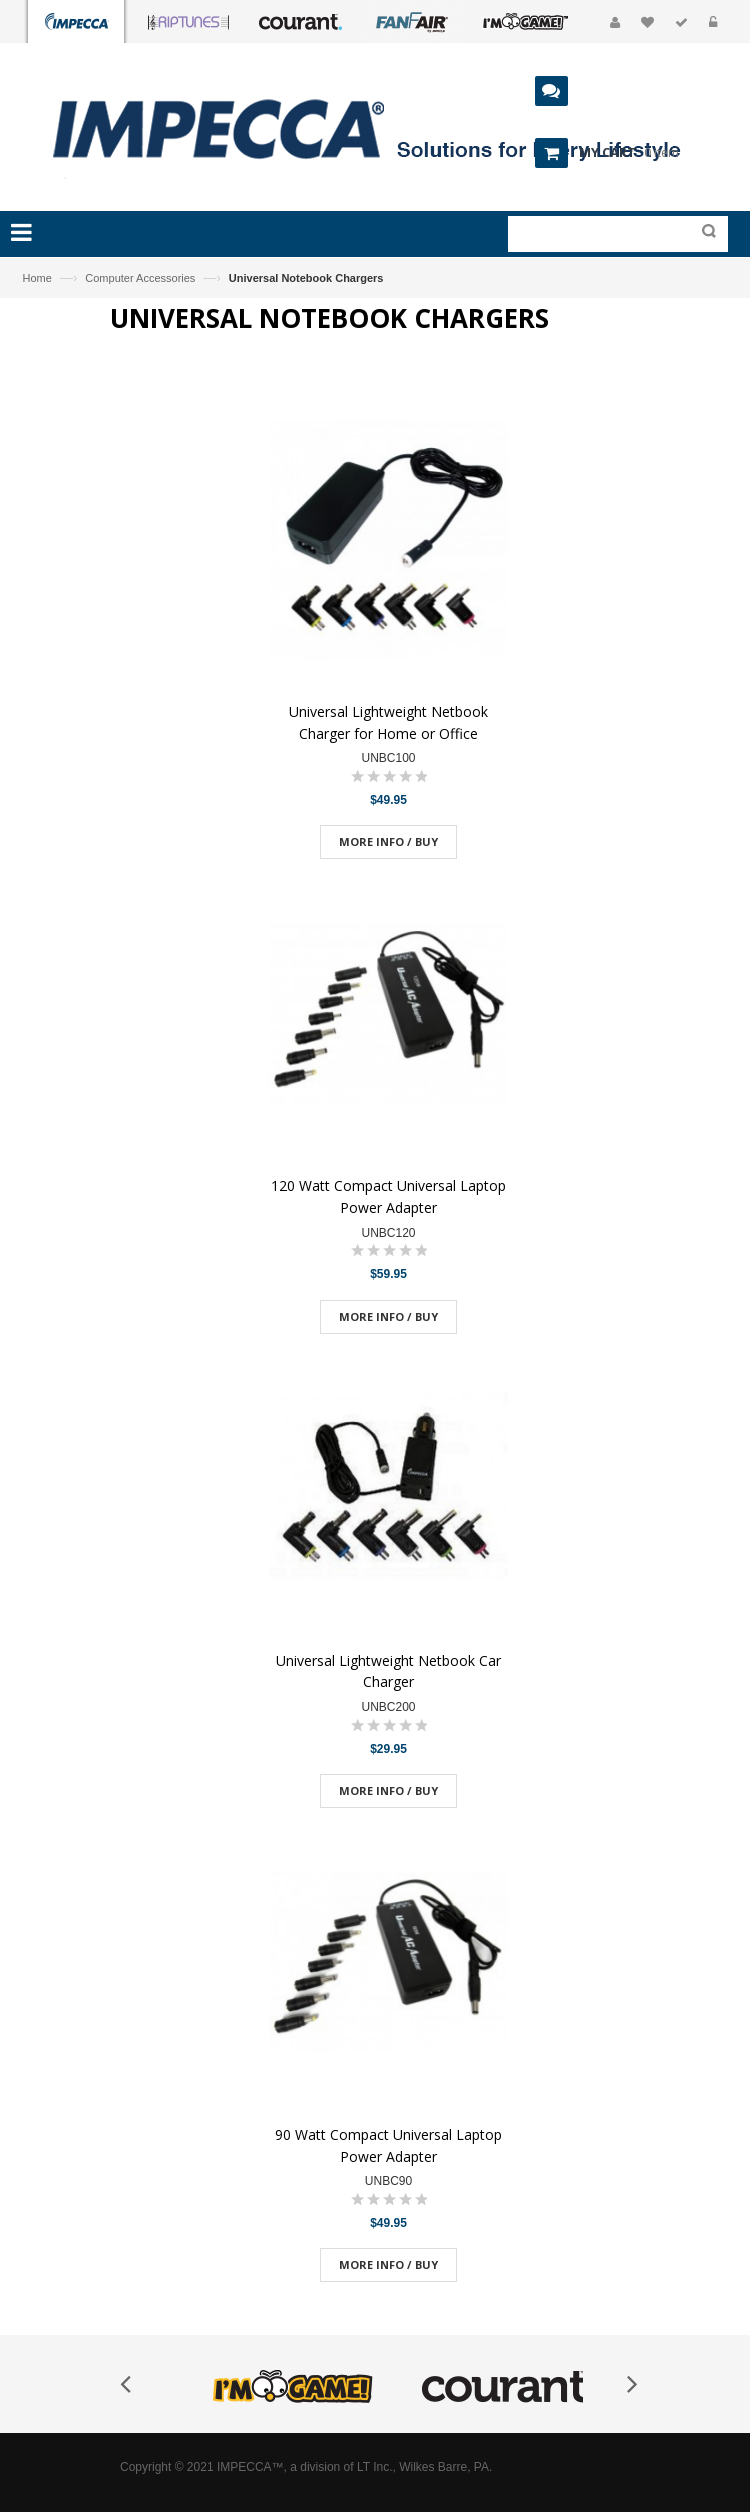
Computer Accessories (140, 278)
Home (37, 278)
